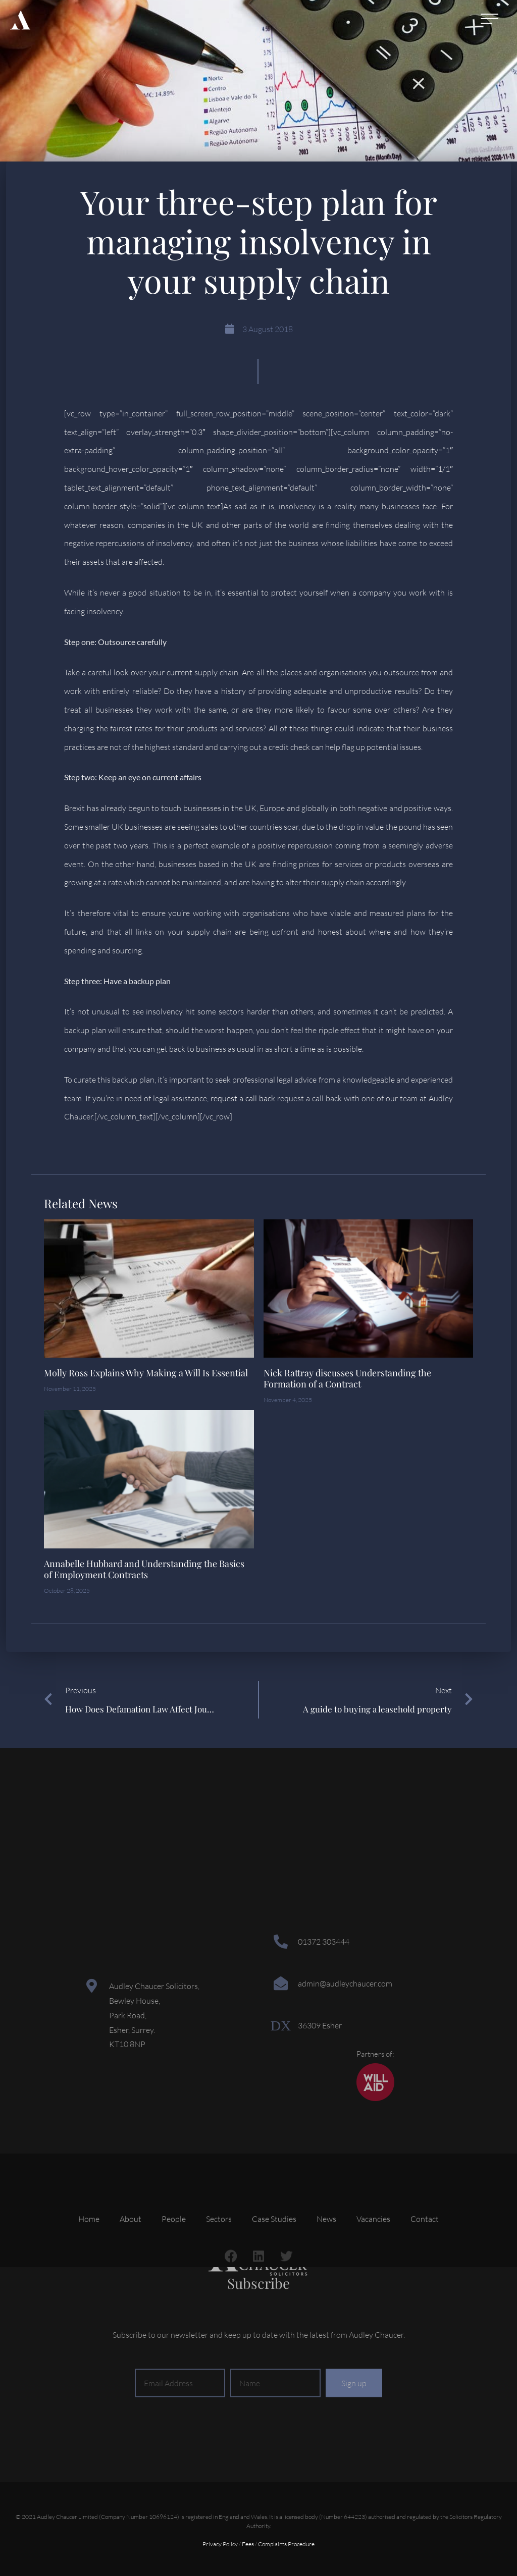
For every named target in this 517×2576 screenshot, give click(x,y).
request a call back (243, 1098)
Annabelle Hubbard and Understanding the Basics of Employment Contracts (144, 1569)
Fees (248, 2544)
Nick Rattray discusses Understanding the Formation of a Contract (347, 1378)
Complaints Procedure (286, 2544)
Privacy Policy (220, 2544)
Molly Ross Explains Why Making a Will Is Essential (146, 1373)
